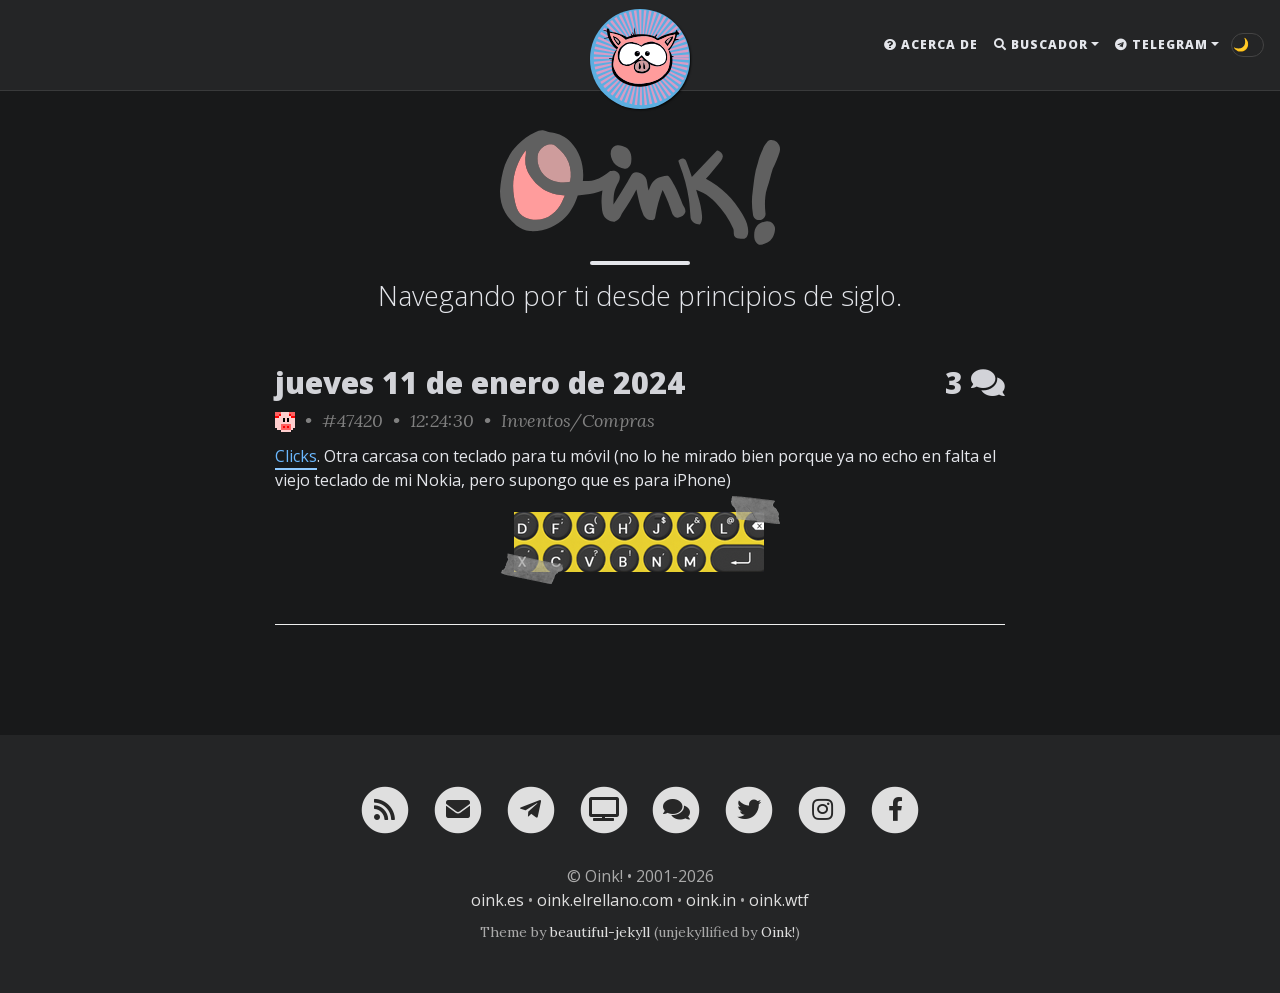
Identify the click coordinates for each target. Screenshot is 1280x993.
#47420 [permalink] (352, 420)
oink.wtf (779, 900)
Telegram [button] (1161, 44)
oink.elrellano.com (605, 900)
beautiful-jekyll (600, 932)
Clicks (296, 456)
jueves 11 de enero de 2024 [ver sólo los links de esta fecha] (480, 382)
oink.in (711, 900)
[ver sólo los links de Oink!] (285, 420)
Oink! (778, 932)
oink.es (497, 900)
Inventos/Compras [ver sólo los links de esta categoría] (578, 420)
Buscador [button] (1041, 44)
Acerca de (931, 44)
